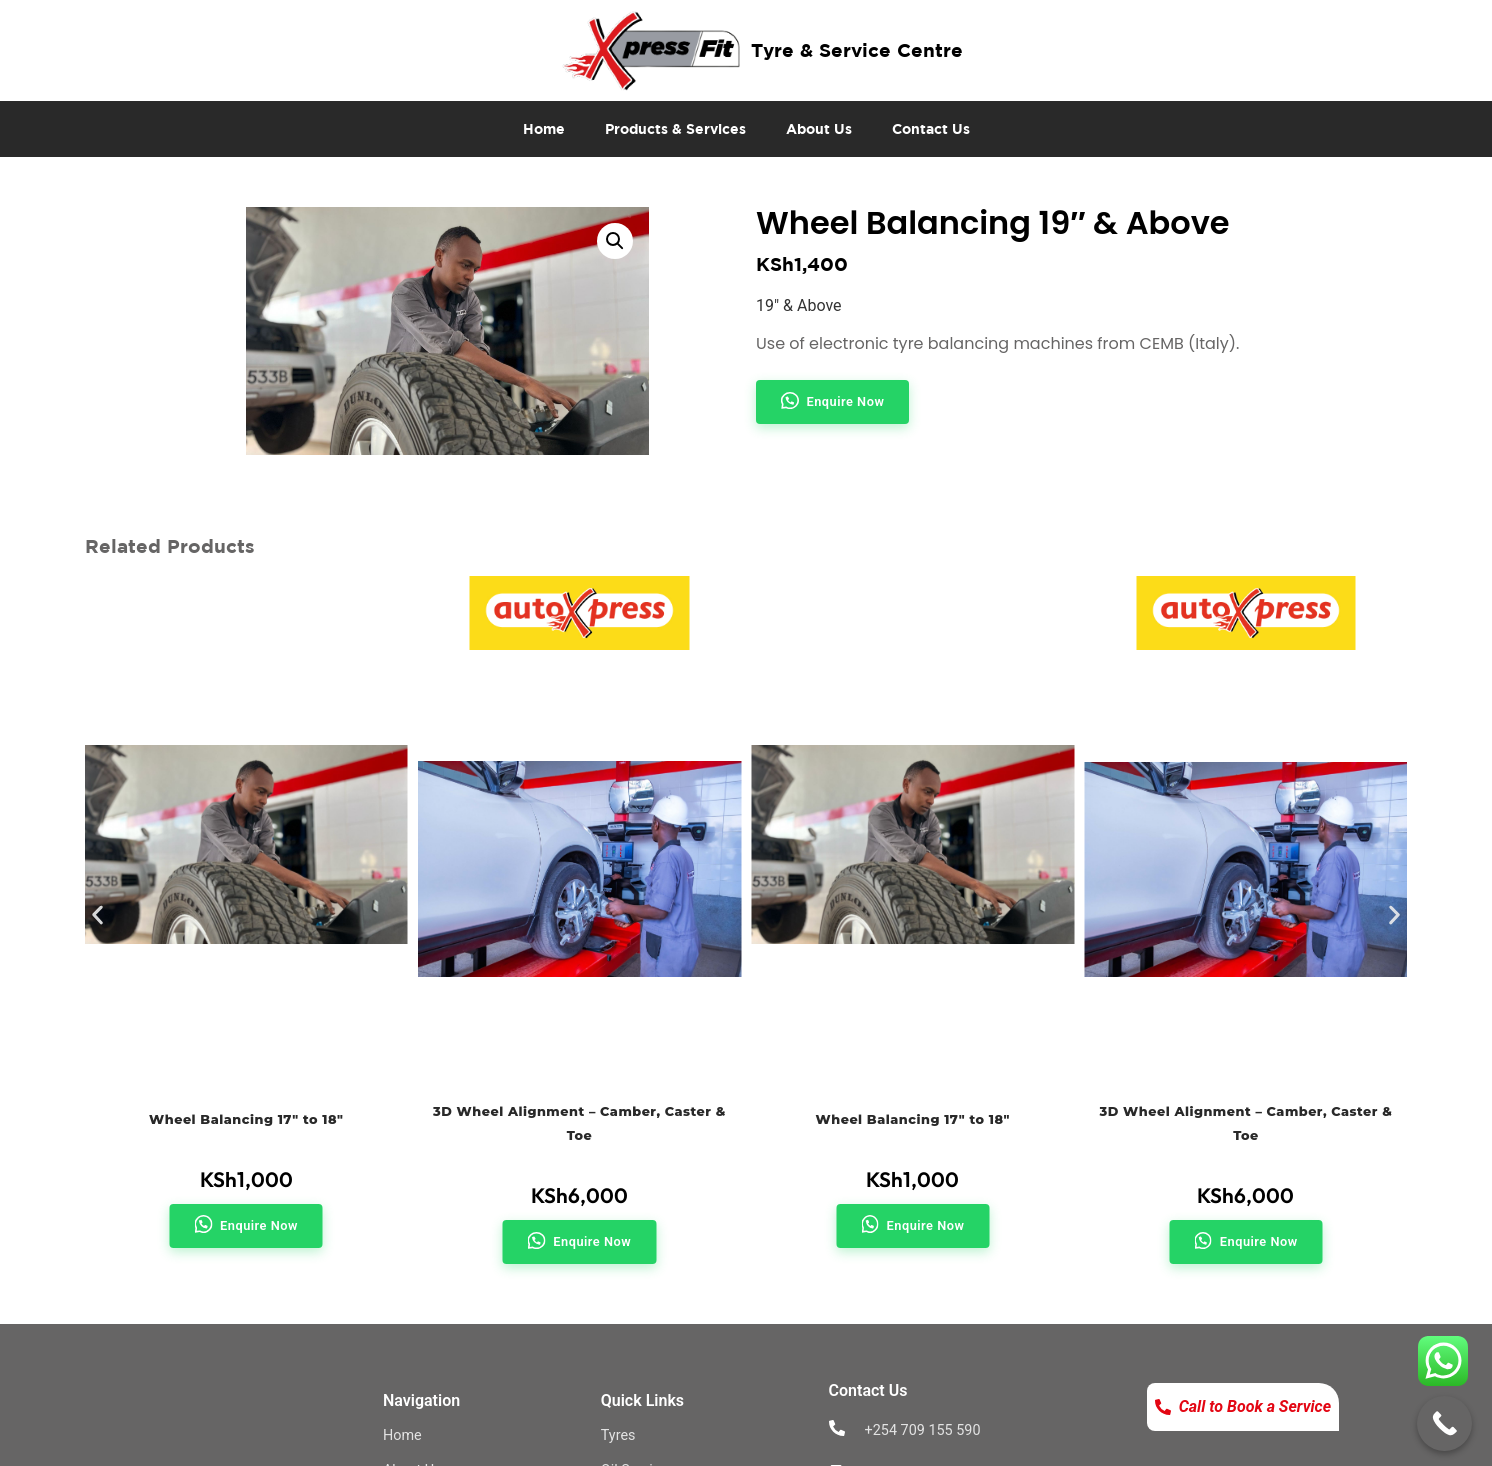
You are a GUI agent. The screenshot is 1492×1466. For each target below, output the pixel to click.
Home (544, 128)
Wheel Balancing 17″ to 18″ (246, 1119)
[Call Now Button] (1444, 1423)
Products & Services (675, 128)
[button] (615, 241)
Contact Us (931, 128)
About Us (819, 128)
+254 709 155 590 (923, 1430)
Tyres (618, 1435)
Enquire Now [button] (846, 401)
